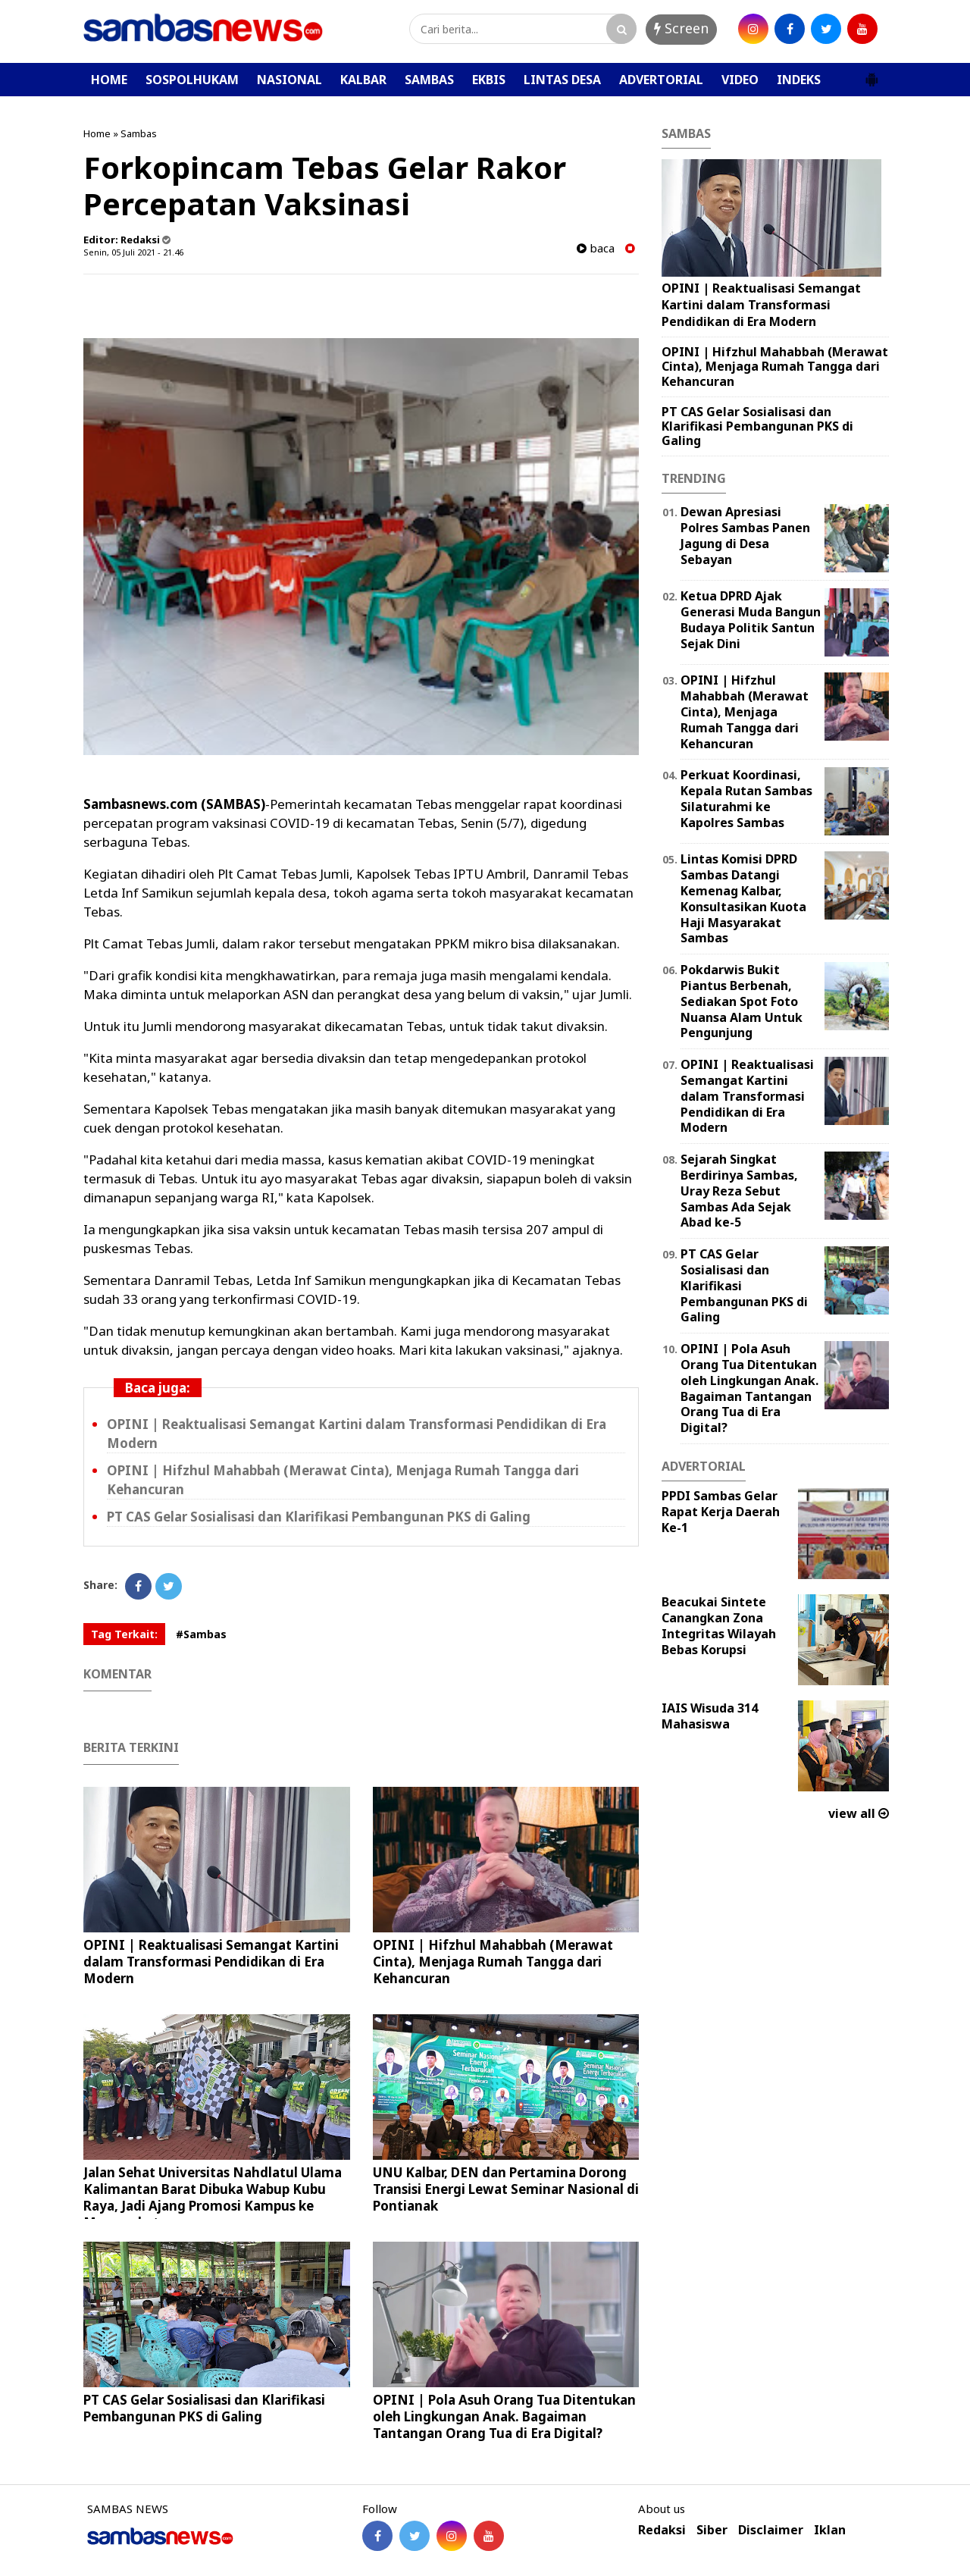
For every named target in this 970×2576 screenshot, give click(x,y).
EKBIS (488, 79)
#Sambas (201, 1634)
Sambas (138, 133)
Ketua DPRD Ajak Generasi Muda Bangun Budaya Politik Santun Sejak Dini (751, 619)
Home (97, 133)
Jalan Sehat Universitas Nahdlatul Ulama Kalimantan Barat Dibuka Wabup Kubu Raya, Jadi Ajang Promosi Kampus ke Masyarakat (212, 2197)
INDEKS (799, 79)
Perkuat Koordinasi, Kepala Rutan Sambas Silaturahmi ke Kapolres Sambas (746, 798)
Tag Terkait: (124, 1634)
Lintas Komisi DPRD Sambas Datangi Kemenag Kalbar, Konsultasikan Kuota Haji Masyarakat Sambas (743, 898)
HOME (109, 79)
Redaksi (662, 2530)
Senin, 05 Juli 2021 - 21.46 (133, 252)
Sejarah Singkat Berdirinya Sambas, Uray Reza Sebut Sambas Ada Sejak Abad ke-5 (739, 1190)
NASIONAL (289, 79)
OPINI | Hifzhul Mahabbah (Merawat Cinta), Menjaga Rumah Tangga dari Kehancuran (493, 1961)
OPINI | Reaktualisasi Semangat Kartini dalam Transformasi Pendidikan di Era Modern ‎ (211, 1961)
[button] (871, 73)
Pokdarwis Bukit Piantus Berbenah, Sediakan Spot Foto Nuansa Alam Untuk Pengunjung (742, 1001)
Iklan (830, 2530)
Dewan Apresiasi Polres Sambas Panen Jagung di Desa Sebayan (745, 535)
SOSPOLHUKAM (192, 79)
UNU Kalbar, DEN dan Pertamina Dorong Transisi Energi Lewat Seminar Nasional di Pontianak (506, 2189)
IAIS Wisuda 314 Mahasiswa (710, 1716)
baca (596, 248)
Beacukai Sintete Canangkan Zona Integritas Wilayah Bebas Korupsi (719, 1625)
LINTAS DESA (562, 79)
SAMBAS (429, 79)
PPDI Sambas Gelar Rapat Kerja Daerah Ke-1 (721, 1511)
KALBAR (363, 79)
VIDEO (740, 79)
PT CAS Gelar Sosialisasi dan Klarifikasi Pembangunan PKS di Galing (318, 1516)
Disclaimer (770, 2530)
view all (858, 1813)
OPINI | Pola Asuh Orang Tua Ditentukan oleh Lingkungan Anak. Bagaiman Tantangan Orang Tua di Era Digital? (504, 2416)
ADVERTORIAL (661, 79)
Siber (712, 2530)
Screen (681, 28)
